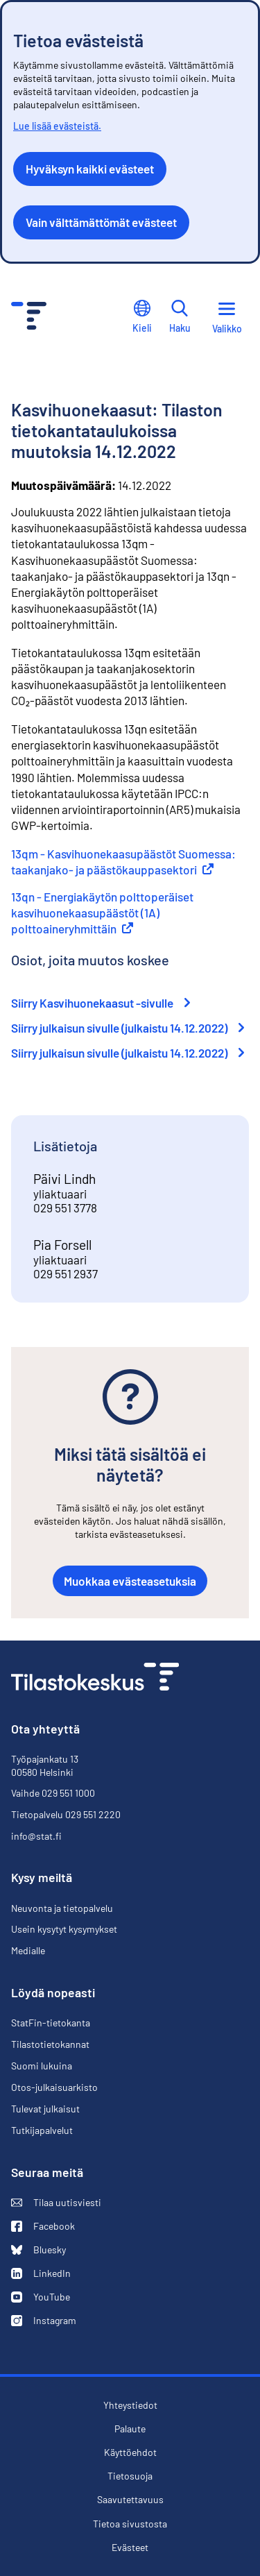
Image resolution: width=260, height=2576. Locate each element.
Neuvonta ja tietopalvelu (62, 1908)
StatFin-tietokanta (50, 2023)
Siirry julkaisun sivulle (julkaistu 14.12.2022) (127, 1028)
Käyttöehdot (130, 2452)
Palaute (130, 2429)
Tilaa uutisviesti (56, 2202)
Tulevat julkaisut (45, 2109)
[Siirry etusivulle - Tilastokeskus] (28, 317)
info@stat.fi (36, 1836)
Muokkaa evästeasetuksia (130, 1581)
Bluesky (38, 2250)
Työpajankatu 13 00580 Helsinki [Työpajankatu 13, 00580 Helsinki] (44, 1765)
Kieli (142, 317)
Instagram (43, 2320)
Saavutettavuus (130, 2499)
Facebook (43, 2226)
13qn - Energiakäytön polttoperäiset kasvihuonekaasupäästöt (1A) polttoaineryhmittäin (102, 912)
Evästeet (130, 2547)
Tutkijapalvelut (42, 2130)
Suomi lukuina (41, 2065)
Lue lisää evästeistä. (57, 126)
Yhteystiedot (130, 2405)
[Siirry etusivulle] (95, 1678)
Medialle (28, 1950)
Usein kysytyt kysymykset (64, 1929)
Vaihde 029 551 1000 (53, 1793)
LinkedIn (41, 2273)
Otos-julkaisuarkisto (54, 2087)
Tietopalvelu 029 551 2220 (66, 1814)
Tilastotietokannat (50, 2044)
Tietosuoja (130, 2476)
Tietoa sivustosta (130, 2524)
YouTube (40, 2297)
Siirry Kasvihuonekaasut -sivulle (100, 1003)
